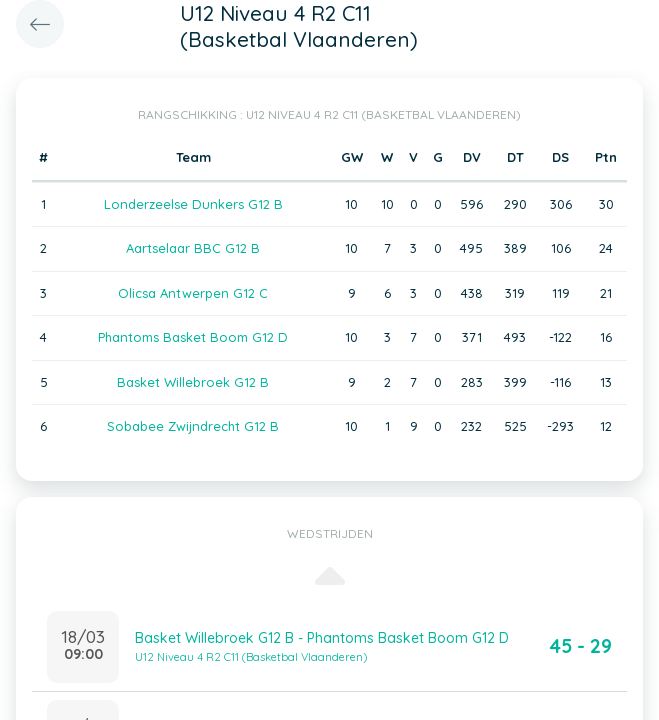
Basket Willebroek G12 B (193, 382)
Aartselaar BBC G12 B (193, 248)
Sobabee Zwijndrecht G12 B (193, 426)
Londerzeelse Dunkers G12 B (193, 204)
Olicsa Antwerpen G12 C (193, 293)
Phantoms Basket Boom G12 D (193, 337)
